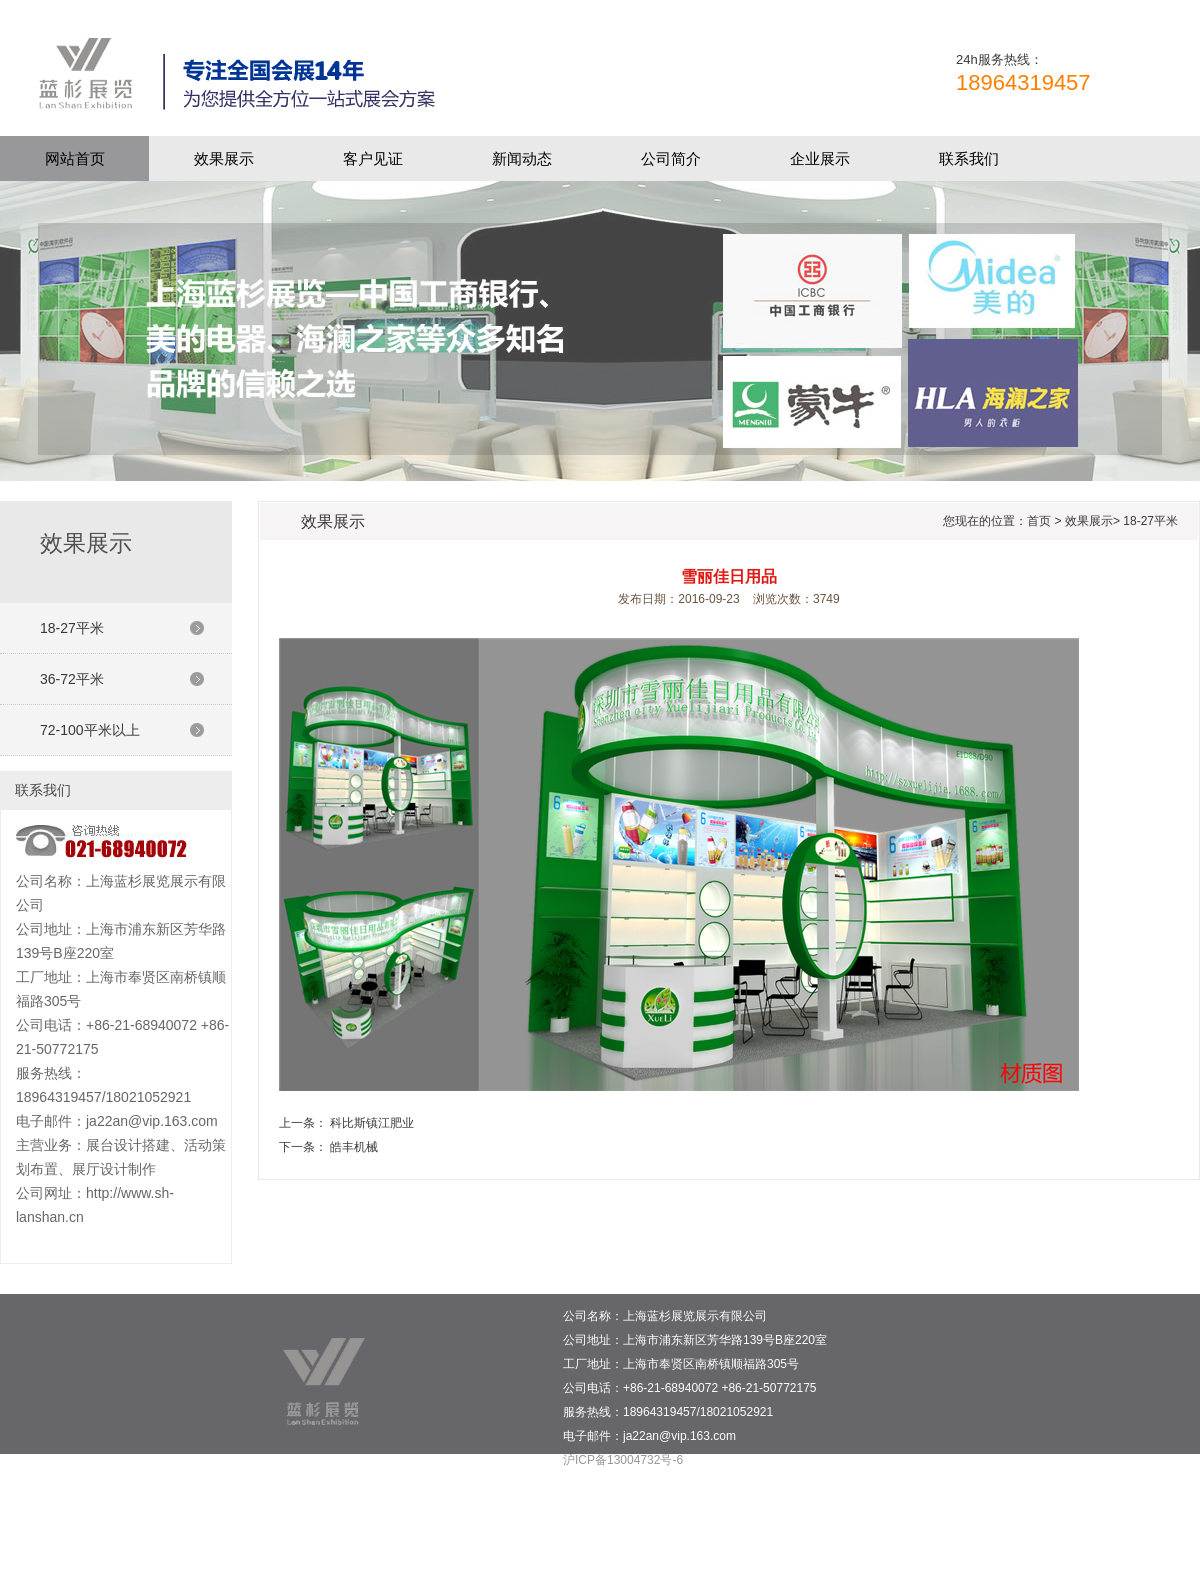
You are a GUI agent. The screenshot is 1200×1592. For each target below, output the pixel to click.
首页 (1039, 521)
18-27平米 (72, 628)
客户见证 (373, 158)
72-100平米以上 (90, 730)
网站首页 (75, 158)
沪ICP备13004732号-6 (623, 1460)
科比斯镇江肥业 (372, 1123)
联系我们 (969, 158)
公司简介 (671, 158)
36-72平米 (72, 679)
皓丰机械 (354, 1147)
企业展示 (820, 158)
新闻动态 (522, 158)
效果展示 (224, 158)
